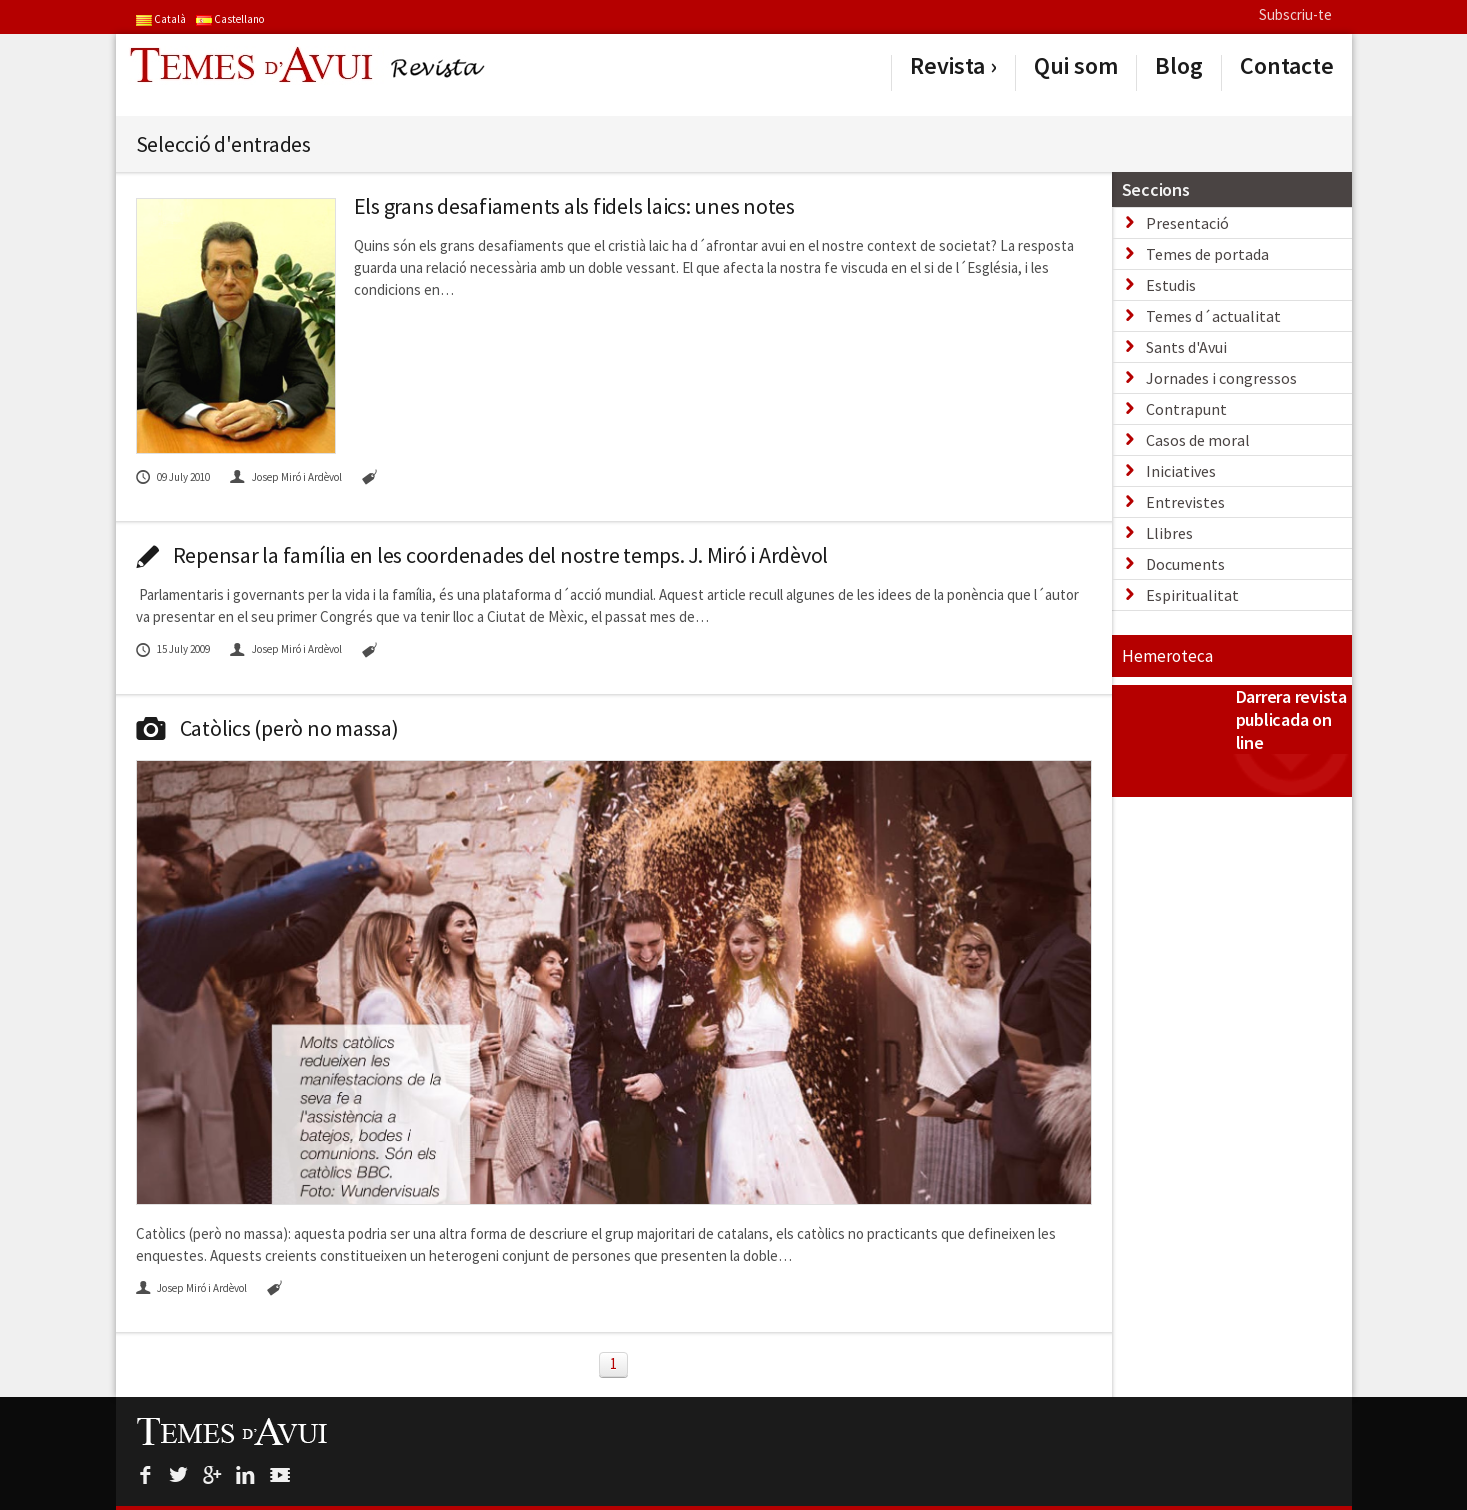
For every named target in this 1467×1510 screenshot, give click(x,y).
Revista (947, 66)
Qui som (1076, 66)
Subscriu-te (1295, 14)
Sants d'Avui (1186, 347)
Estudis (1171, 285)
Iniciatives (1181, 471)
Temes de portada (1207, 254)
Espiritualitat (1192, 595)
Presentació (1187, 223)
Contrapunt (1186, 409)
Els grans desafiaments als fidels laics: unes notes (574, 206)
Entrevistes (1185, 502)
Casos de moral (1198, 440)
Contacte (1287, 66)
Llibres (1169, 533)
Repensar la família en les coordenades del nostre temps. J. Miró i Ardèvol (482, 555)
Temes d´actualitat (1213, 316)
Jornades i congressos (1221, 378)
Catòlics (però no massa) (267, 728)
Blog (1179, 66)
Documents (1185, 564)
